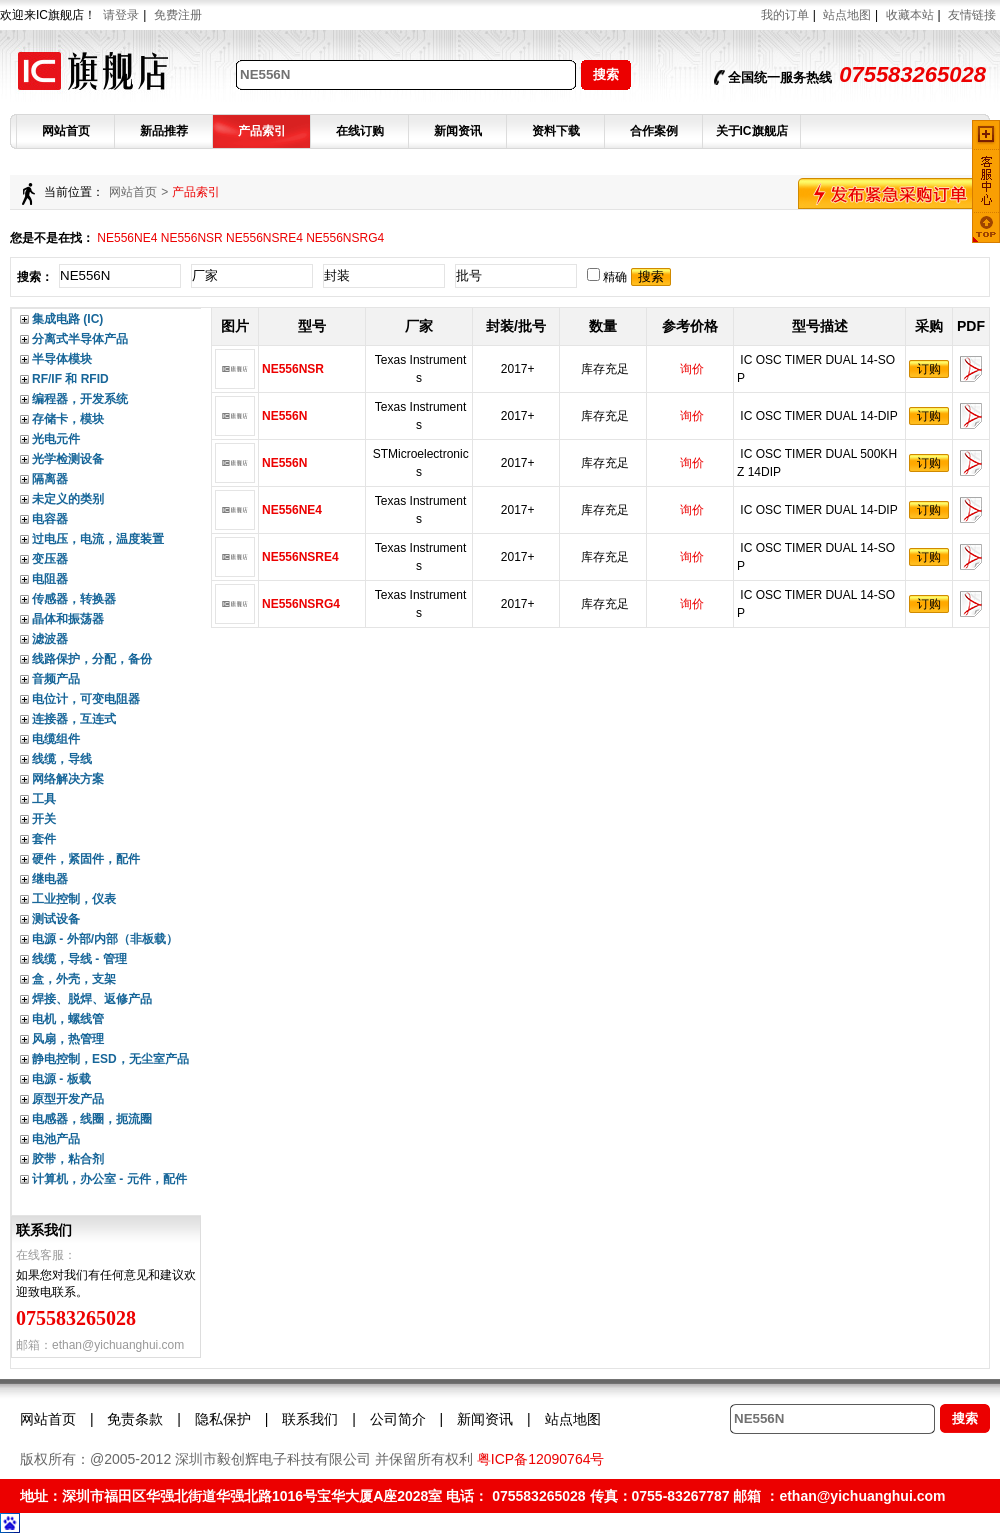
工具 (44, 799)
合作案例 (654, 131)
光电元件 (56, 439)
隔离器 (50, 479)
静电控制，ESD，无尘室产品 (110, 1059)
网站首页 (66, 131)
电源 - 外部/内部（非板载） (105, 939)
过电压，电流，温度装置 (98, 539)
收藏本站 (910, 15)
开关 (44, 819)
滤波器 (50, 639)
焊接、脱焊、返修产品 (92, 999)
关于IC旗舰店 (752, 131)
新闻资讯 (458, 131)
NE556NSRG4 (345, 238)
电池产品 (56, 1139)
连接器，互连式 (74, 719)
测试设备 (56, 919)
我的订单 (785, 15)
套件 (44, 839)
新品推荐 (164, 131)
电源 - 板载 (61, 1079)
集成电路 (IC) (67, 319)
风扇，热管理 (68, 1039)
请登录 (121, 15)
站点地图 (847, 15)
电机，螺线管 (68, 1019)
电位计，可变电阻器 (86, 699)
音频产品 (56, 679)
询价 (692, 369)
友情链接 (972, 15)
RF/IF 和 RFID (70, 379)
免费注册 (178, 15)
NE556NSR (192, 238)
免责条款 (135, 1419)
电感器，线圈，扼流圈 (92, 1119)
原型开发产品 (68, 1099)
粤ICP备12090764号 (541, 1459)
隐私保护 (223, 1419)
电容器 (50, 519)
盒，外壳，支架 (74, 979)
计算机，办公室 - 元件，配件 (109, 1179)
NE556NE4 (127, 238)
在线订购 (360, 131)
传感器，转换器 (74, 599)
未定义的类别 (68, 499)
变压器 (50, 559)
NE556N (286, 416)
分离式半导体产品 (80, 339)
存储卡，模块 (68, 419)
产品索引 (262, 131)
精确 (607, 277)
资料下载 (556, 131)
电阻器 (50, 579)
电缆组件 (56, 739)
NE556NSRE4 (264, 238)
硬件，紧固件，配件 (86, 859)
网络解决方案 (68, 779)
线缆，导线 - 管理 (79, 959)
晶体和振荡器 (68, 619)
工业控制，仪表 (74, 899)
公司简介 (398, 1419)
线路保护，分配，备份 (92, 659)
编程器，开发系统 (80, 399)
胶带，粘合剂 (68, 1159)
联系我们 (310, 1419)
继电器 (50, 879)
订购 (929, 369)
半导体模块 (62, 359)
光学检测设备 (68, 459)
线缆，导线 (62, 759)
